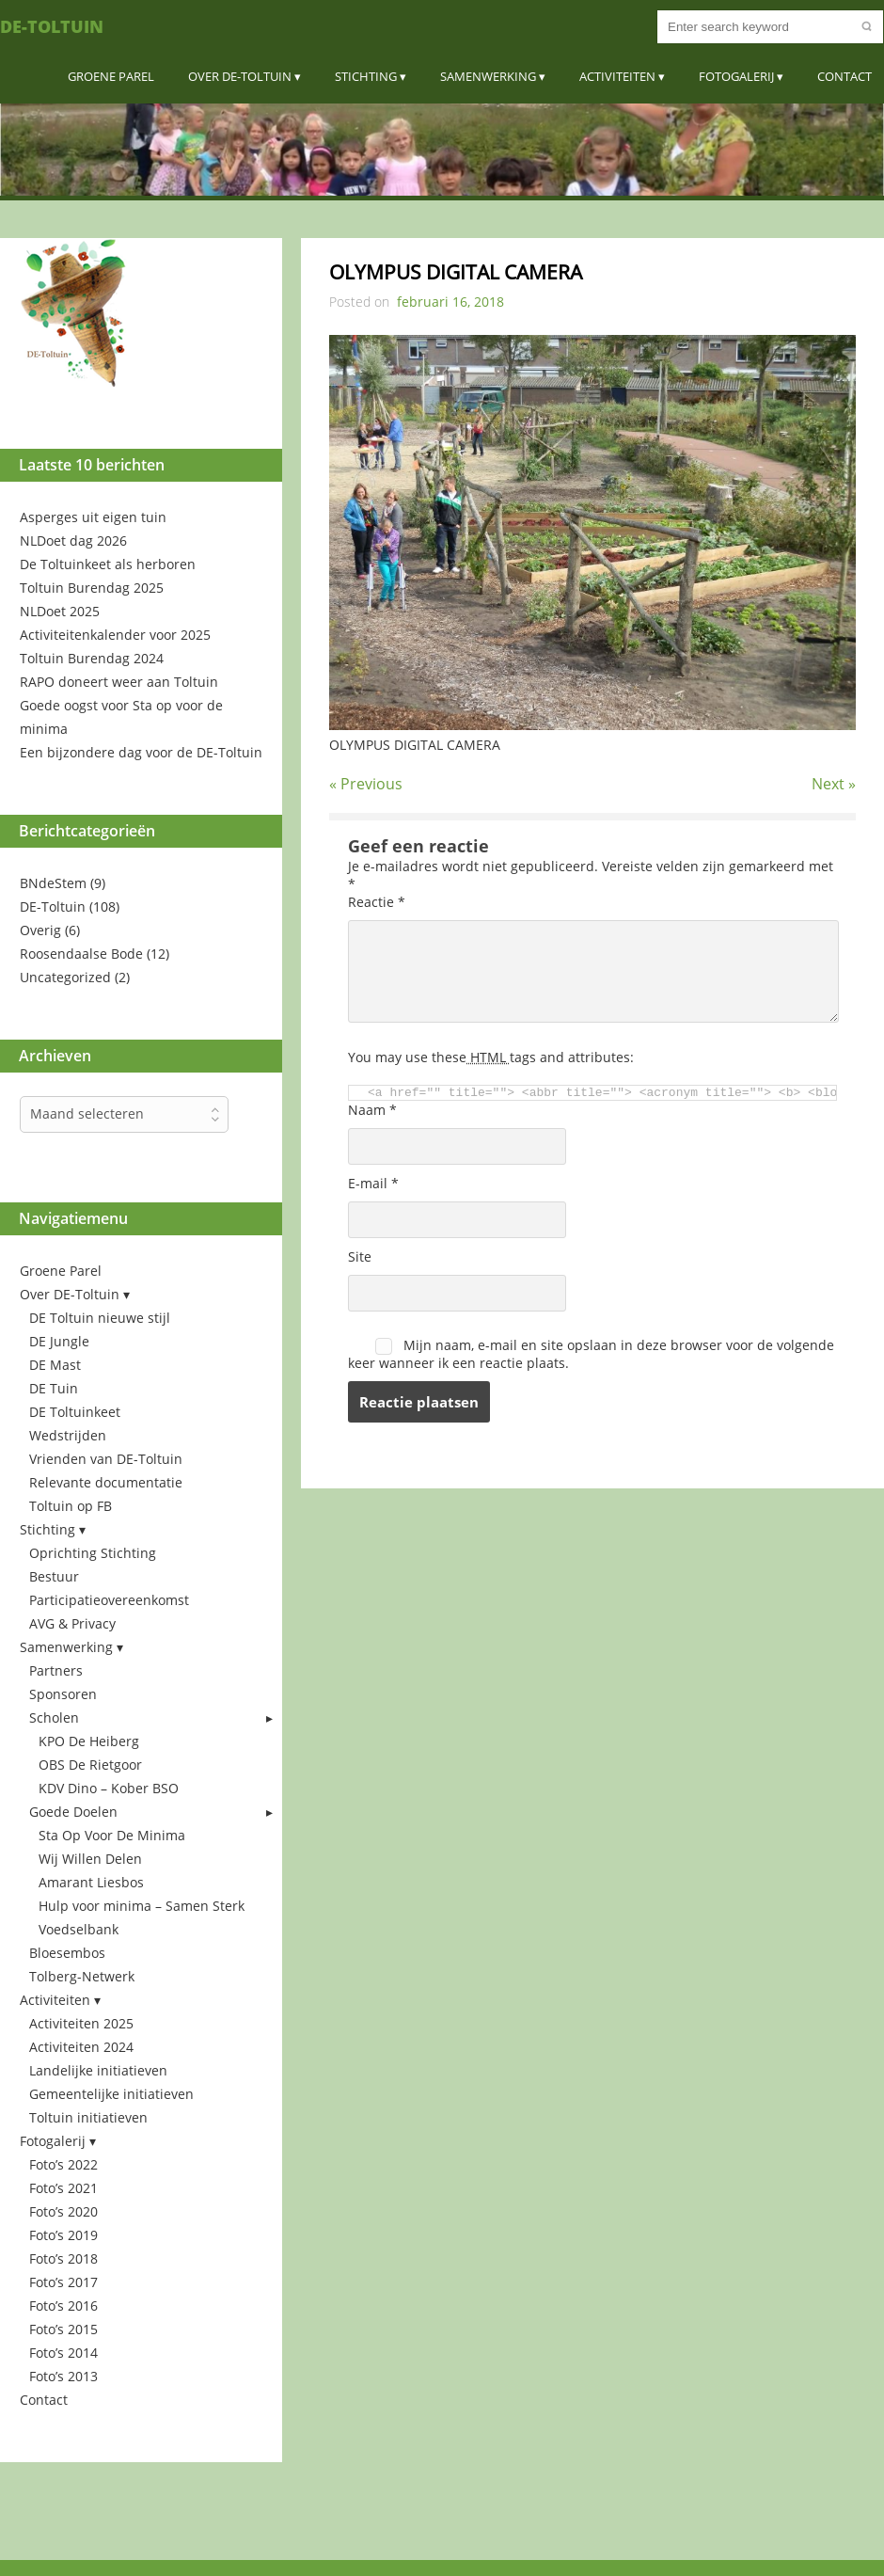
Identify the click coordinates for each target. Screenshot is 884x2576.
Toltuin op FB (70, 1506)
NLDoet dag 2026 (73, 540)
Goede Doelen (73, 1812)
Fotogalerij (736, 76)
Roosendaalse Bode (81, 953)
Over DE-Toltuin (240, 76)
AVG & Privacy (72, 1623)
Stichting (366, 76)
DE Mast (55, 1365)
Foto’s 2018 (63, 2258)
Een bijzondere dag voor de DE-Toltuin (141, 752)
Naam (372, 1110)
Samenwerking (488, 76)
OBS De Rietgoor (90, 1764)
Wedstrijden (67, 1435)
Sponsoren (63, 1694)
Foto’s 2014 (63, 2352)
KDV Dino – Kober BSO (109, 1788)
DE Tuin (53, 1388)
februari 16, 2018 (450, 301)
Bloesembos (67, 1953)
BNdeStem (53, 883)
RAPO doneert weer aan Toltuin (119, 682)
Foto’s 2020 (63, 2211)
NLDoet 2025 (60, 611)
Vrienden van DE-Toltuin (105, 1459)
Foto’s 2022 (63, 2164)
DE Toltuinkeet (74, 1412)
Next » (834, 783)
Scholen (54, 1717)
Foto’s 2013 (63, 2376)
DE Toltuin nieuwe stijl (99, 1318)
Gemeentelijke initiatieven (111, 2094)
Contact (844, 76)
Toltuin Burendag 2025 (92, 587)
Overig (40, 930)
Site (359, 1256)
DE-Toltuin (51, 26)
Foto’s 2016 (63, 2305)
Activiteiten (617, 76)
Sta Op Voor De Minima (112, 1835)
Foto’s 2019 (63, 2235)
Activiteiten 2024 (81, 2047)
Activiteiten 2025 (81, 2023)
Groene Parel (111, 76)
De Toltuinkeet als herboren (108, 564)
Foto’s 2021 (63, 2188)
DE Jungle (59, 1341)
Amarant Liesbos (91, 1882)
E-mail (373, 1183)
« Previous (366, 783)
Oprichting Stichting (92, 1553)
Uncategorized (65, 977)
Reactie (376, 902)
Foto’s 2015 (63, 2329)
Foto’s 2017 (63, 2282)
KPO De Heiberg (89, 1741)
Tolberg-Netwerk (81, 1976)
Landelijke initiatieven (98, 2070)
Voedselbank (78, 1929)
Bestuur (54, 1576)
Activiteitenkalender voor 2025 (115, 635)
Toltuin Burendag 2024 (92, 658)
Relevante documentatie (105, 1482)
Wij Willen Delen (90, 1859)
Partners (56, 1670)
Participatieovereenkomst (109, 1600)
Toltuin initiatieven (88, 2117)
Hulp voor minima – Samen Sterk (142, 1906)
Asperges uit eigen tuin (93, 517)
